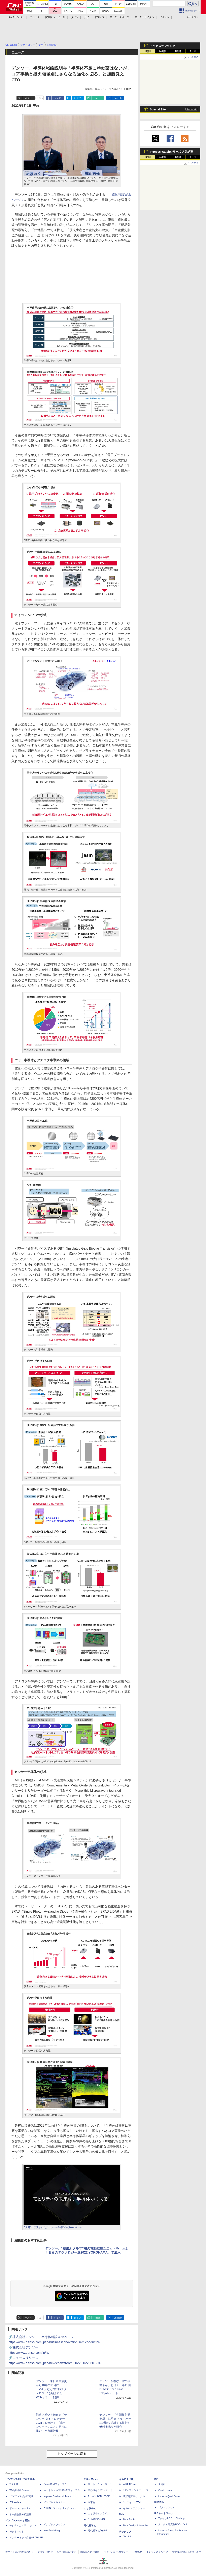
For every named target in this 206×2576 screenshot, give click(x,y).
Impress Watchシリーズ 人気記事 (171, 151)
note (98, 98)
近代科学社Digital (97, 2530)
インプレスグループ (157, 2551)
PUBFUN (159, 2502)
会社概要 (137, 2551)
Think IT (13, 2484)
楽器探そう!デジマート (100, 2490)
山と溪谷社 (90, 2508)
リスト (40, 98)
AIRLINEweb (130, 2484)
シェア (57, 98)
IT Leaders (15, 2502)
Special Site (158, 109)
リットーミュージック (100, 2484)
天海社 (162, 2484)
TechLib (127, 2536)
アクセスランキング (162, 45)
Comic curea (165, 2490)
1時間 (148, 51)
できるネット (16, 2531)
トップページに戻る (71, 2454)
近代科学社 (90, 2525)
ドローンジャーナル (20, 2508)
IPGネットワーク (163, 2513)
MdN (121, 2514)
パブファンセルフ (168, 2507)
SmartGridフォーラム (55, 2484)
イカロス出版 (126, 2479)
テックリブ (125, 2531)
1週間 (178, 51)
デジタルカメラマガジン (22, 2525)
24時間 (162, 51)
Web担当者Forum (19, 2490)
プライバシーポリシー (116, 2551)
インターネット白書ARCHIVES (26, 2537)
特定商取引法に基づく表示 (186, 2551)
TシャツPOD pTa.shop (171, 2518)
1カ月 (193, 51)
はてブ (77, 98)
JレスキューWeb (132, 2502)
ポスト (28, 98)
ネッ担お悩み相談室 (20, 2514)
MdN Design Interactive (135, 2525)
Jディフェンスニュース (135, 2490)
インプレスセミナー (54, 2502)
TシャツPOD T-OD (99, 2496)
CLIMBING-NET (96, 2519)
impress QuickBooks (169, 2496)
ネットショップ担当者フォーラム (62, 2490)
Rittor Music (91, 2479)
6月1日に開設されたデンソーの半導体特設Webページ (53, 2227)
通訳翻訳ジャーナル (134, 2496)
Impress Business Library (57, 2496)
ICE (156, 2479)
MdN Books (129, 2519)
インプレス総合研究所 (21, 2496)
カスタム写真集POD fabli (172, 2524)
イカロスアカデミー (134, 2508)
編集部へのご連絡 (90, 2551)
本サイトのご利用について (19, 2551)
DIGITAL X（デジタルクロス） (60, 2508)
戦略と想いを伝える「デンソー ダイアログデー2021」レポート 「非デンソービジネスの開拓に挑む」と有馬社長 (51, 2422)
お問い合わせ (45, 2551)
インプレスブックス (54, 2524)
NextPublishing (52, 2530)
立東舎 (91, 2502)
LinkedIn (118, 98)
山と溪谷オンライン (99, 2513)
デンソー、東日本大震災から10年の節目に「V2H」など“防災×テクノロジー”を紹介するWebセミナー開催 (51, 2389)
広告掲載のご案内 (66, 2551)
